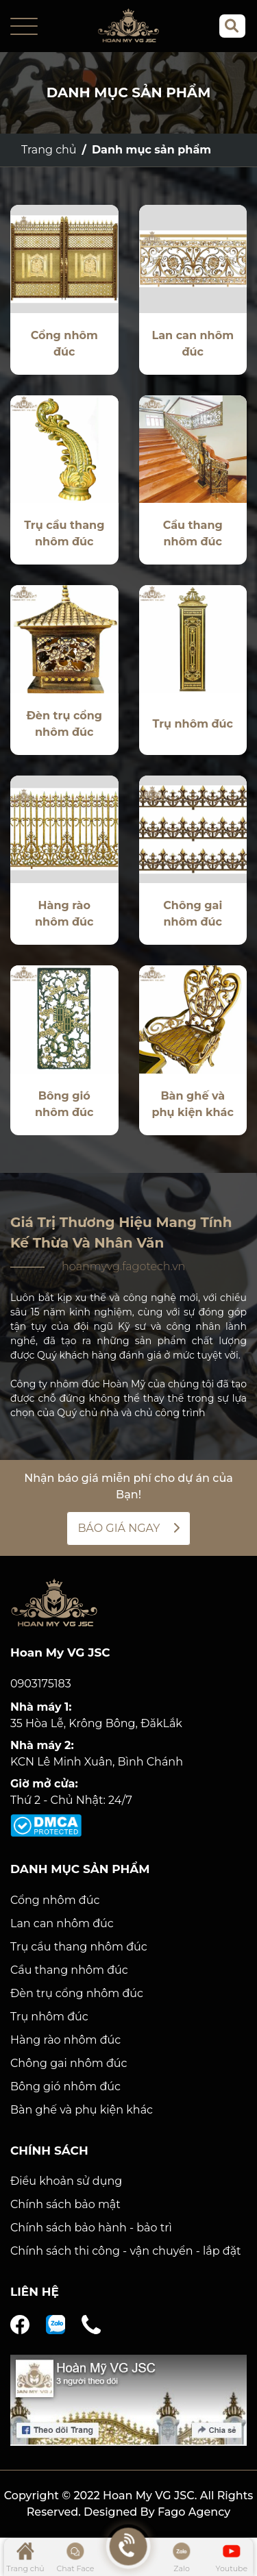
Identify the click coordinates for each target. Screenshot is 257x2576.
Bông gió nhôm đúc (65, 2086)
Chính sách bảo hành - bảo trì (91, 2227)
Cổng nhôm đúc (54, 1900)
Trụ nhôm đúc (49, 2016)
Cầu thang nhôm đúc (69, 1970)
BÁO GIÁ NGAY (128, 1528)
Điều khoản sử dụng (66, 2181)
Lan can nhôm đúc (62, 1923)
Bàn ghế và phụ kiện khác (81, 2109)
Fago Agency (194, 2511)
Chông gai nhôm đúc (68, 2063)
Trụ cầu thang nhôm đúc (78, 1946)
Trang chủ (49, 149)
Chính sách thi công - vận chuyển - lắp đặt (125, 2250)
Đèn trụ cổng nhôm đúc (76, 1993)
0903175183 (40, 1683)
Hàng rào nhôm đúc (65, 2039)
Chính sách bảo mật (65, 2204)
